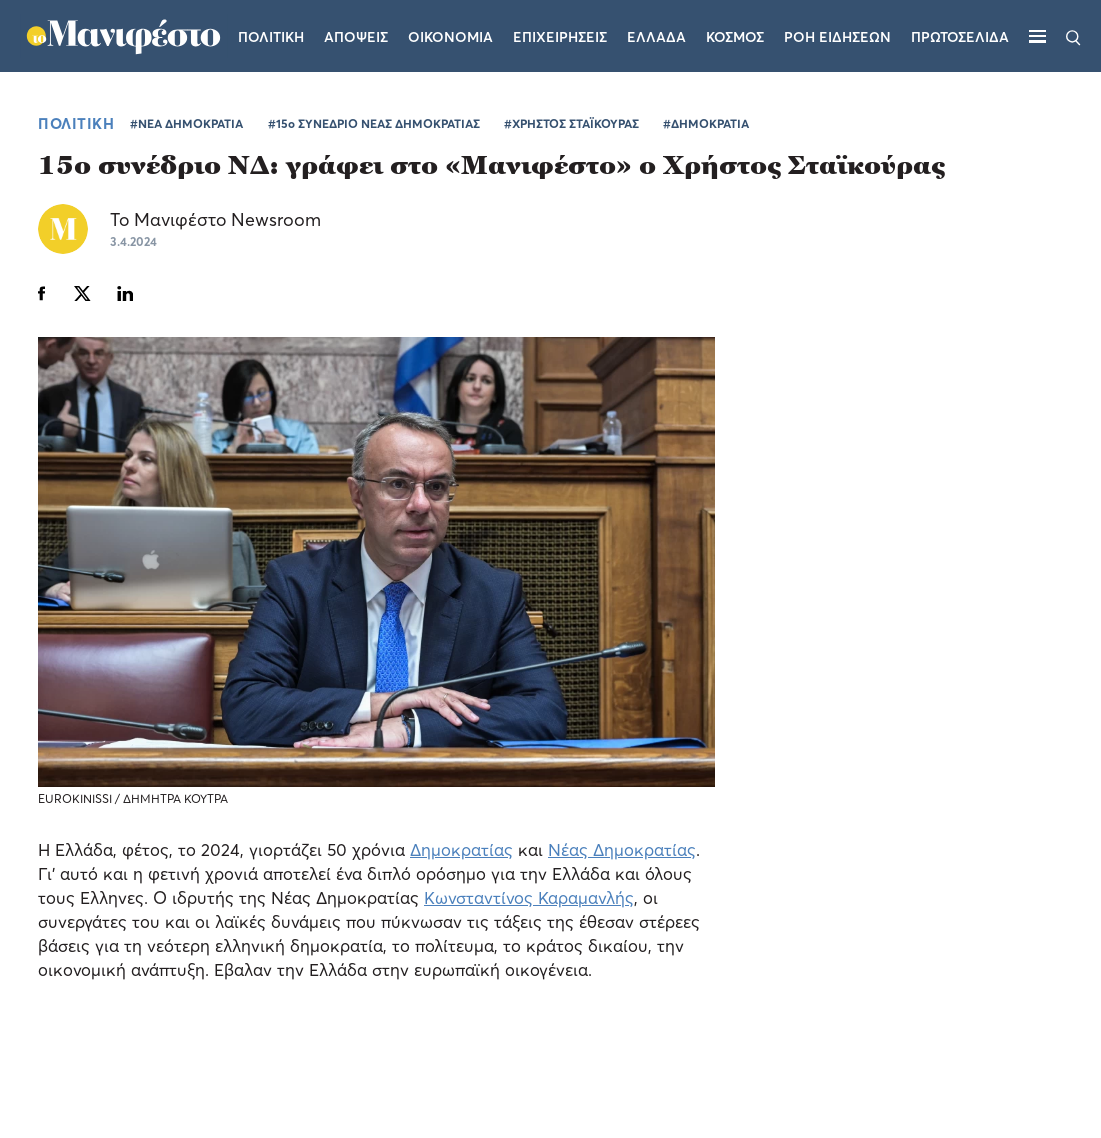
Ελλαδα (658, 24)
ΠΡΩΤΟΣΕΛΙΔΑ (961, 24)
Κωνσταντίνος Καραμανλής (529, 897)
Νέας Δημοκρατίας (622, 849)
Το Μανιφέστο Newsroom (215, 219)
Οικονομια (452, 24)
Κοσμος (737, 24)
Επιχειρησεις (562, 24)
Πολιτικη (273, 24)
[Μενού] (1038, 36)
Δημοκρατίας (461, 849)
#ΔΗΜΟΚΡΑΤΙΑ (706, 123)
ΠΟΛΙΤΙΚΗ (76, 123)
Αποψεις (358, 24)
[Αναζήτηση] (1073, 36)
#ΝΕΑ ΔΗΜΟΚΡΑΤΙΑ (186, 123)
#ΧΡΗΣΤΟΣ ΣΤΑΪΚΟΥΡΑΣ (571, 123)
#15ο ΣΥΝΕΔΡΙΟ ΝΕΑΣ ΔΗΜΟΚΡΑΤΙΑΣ (374, 123)
